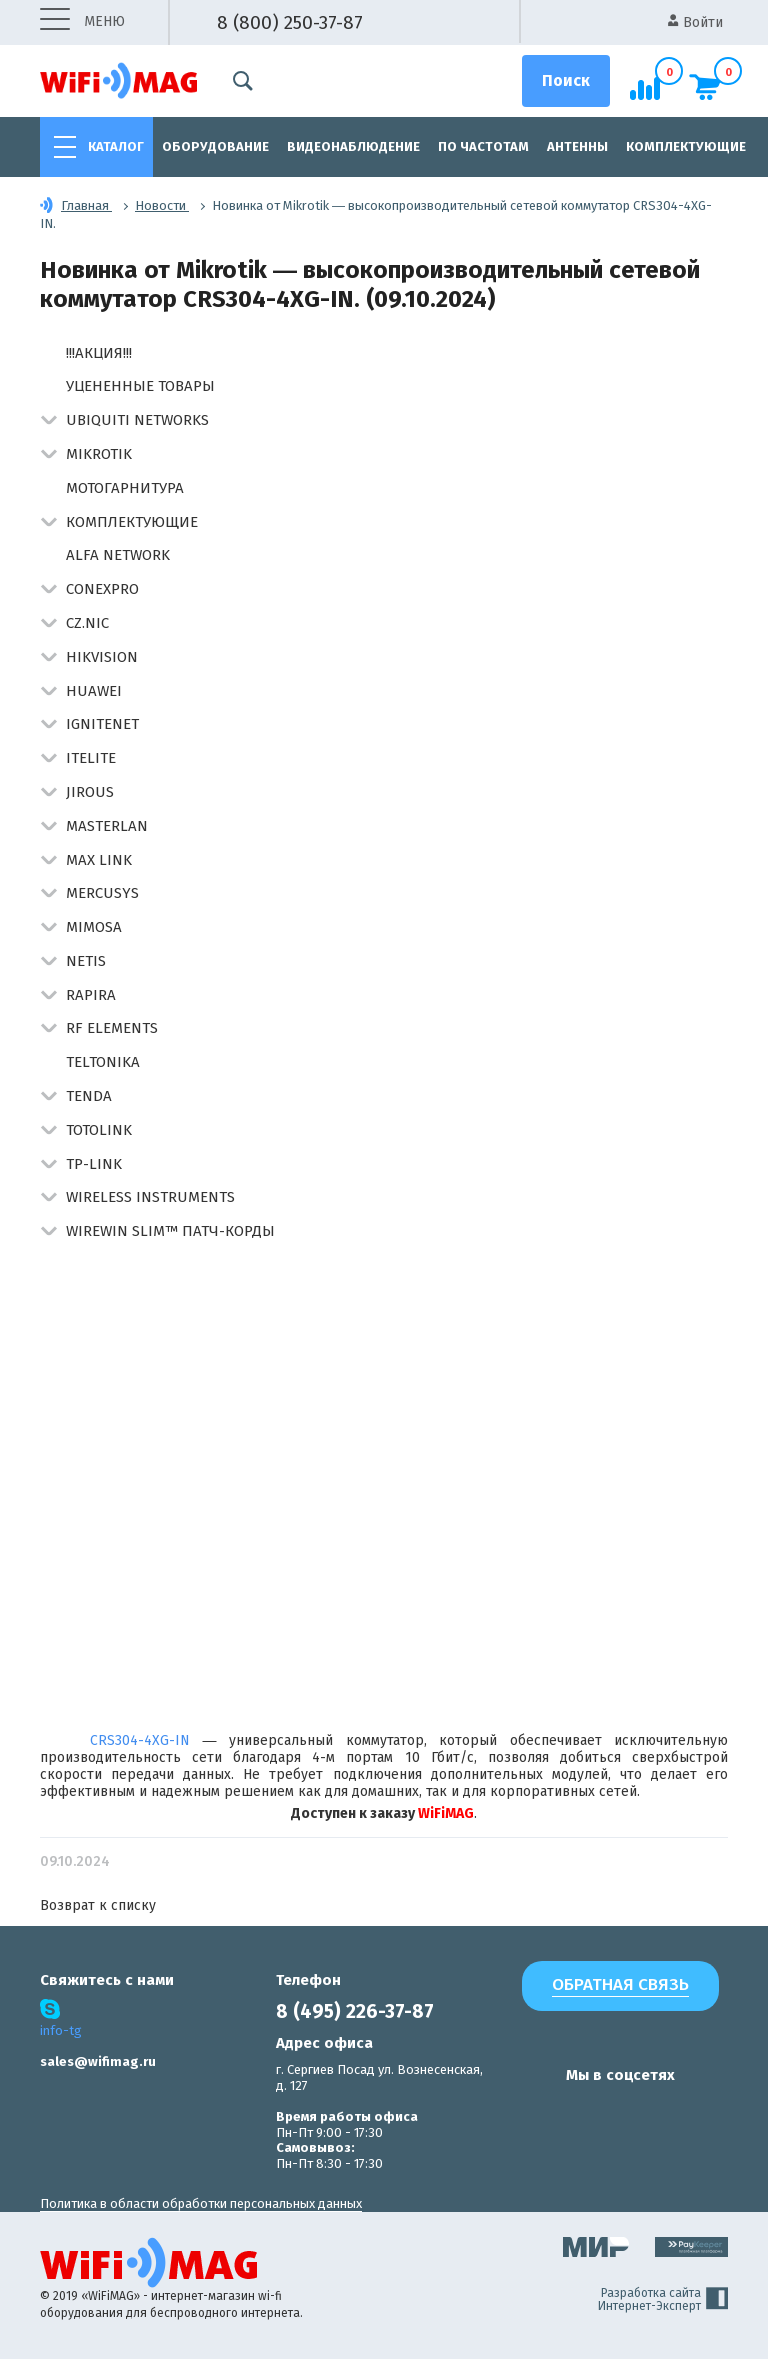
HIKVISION (102, 657)
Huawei (94, 691)
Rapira (91, 995)
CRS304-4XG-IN (140, 1740)
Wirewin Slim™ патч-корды (170, 1231)
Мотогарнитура (125, 488)
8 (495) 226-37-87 (355, 2011)
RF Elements (112, 1028)
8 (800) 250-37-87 (290, 22)
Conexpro (102, 589)
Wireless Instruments (150, 1197)
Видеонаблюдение (353, 146)
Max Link (99, 860)
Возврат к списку (98, 1905)
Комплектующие (686, 146)
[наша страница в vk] (532, 2114)
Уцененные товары (140, 386)
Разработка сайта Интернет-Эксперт (663, 2300)
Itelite (91, 758)
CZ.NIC (87, 623)
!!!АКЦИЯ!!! (99, 353)
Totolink (99, 1130)
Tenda (89, 1096)
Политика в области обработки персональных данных (201, 2203)
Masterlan (107, 826)
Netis (86, 961)
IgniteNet (102, 724)
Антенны (577, 146)
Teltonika (103, 1062)
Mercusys (102, 893)
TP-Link (94, 1164)
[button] (48, 421)
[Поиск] (566, 81)
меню (82, 22)
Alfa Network (118, 555)
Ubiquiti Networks (137, 420)
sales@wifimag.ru (98, 2061)
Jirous (90, 792)
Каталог (116, 146)
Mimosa (94, 927)
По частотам (483, 146)
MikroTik (99, 454)
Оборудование (215, 146)
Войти (695, 22)
